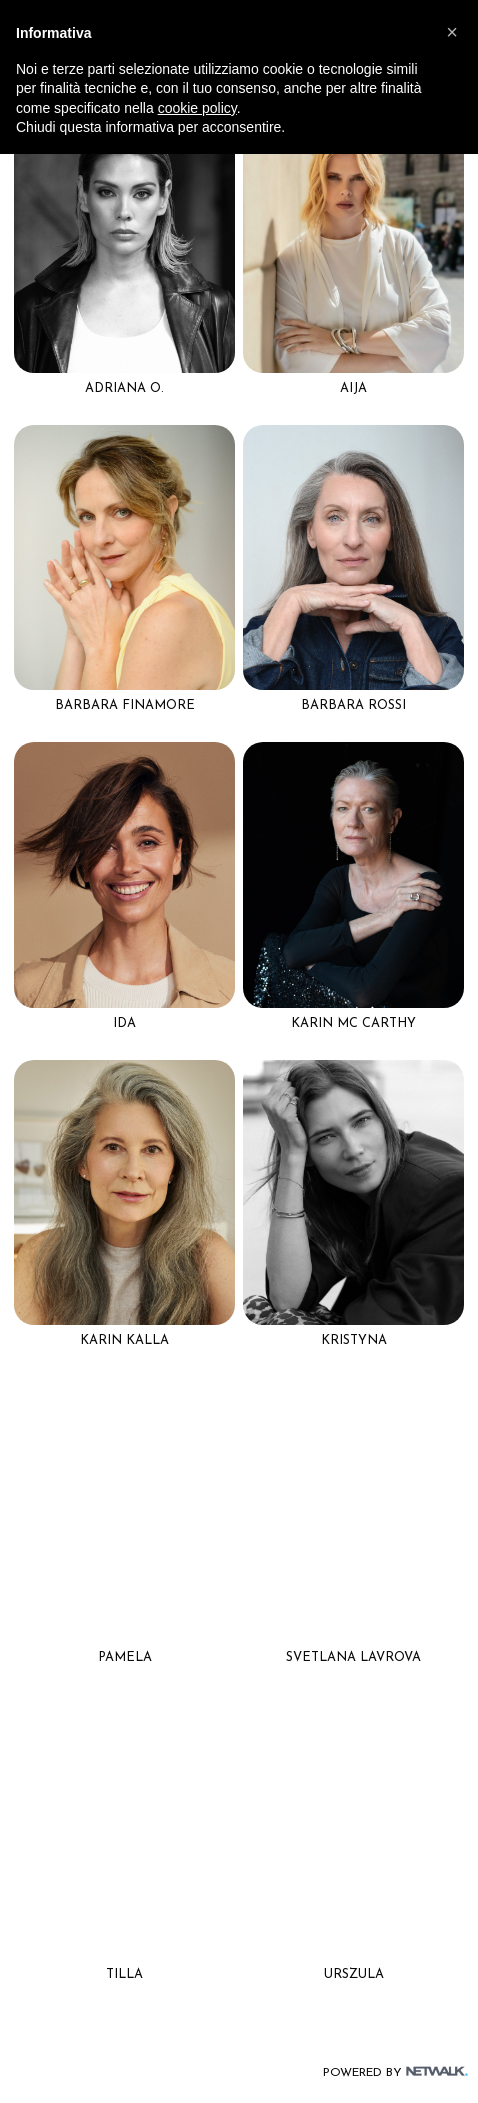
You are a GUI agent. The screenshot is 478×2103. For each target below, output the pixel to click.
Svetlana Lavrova (353, 1657)
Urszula (354, 1974)
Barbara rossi (353, 705)
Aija (353, 388)
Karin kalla (124, 1340)
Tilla (124, 1974)
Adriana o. (124, 388)
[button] (452, 32)
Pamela (125, 1657)
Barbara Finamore (125, 705)
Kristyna (354, 1340)
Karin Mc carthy (353, 1023)
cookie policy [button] (197, 108)
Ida (124, 1023)
